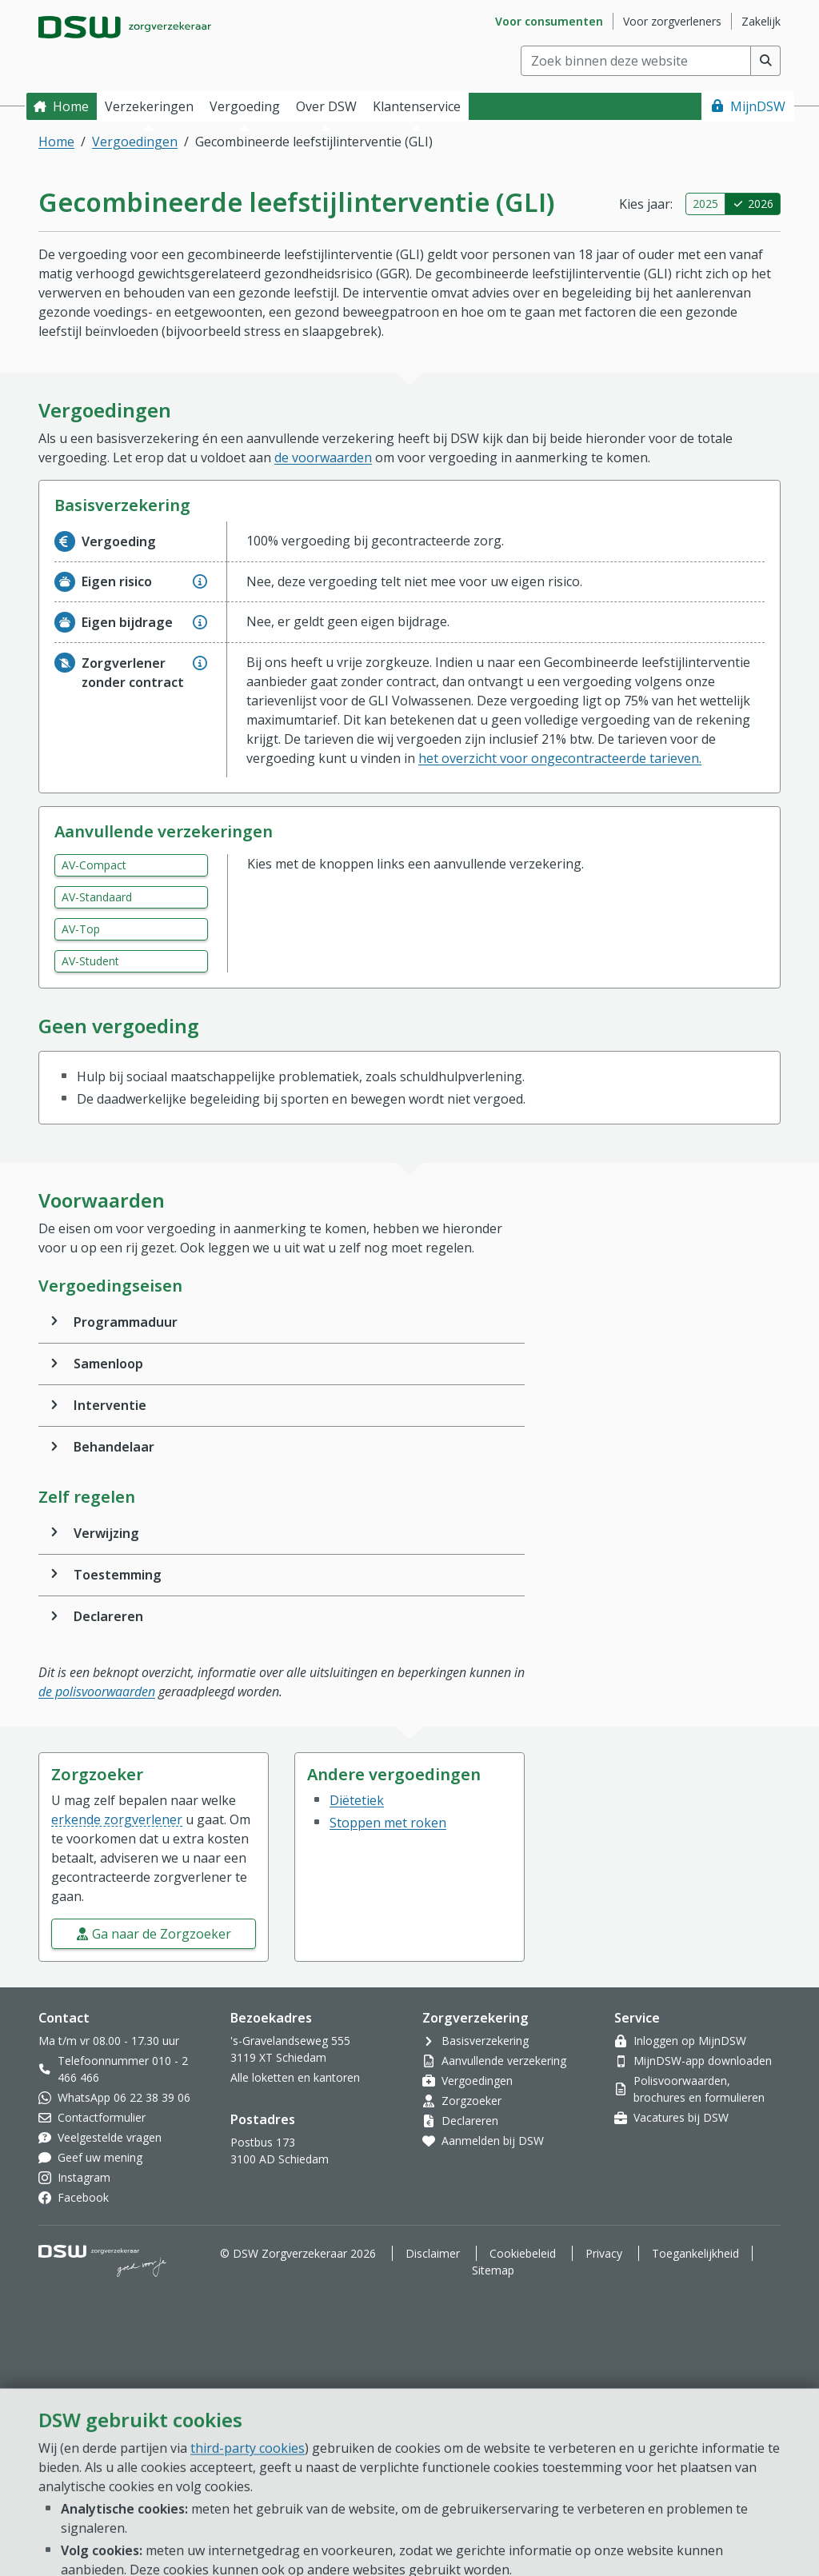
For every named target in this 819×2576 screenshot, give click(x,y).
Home (71, 106)
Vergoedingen (135, 141)
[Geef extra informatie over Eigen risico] (200, 581)
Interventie (110, 1405)
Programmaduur (126, 1322)
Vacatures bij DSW (681, 2117)
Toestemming (118, 1575)
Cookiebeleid (522, 2253)
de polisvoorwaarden (96, 1691)
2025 (705, 203)
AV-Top (81, 929)
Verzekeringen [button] (149, 106)
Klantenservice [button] (417, 106)
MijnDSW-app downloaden (702, 2060)
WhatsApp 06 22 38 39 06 (124, 2097)
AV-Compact (94, 865)
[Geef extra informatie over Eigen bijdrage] (200, 622)
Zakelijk (761, 21)
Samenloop (108, 1363)
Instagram (84, 2177)
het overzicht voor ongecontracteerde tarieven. (559, 758)
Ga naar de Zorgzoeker (161, 1934)
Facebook (83, 2197)
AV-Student (90, 960)
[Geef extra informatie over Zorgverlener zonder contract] (200, 663)
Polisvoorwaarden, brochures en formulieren (699, 2089)
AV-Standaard (97, 897)
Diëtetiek (357, 1800)
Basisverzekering (485, 2040)
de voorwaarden (323, 457)
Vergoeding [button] (245, 106)
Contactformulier (102, 2117)
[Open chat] (742, 2512)
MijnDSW (757, 106)
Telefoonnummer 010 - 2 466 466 (123, 2069)
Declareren (108, 1616)
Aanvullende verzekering (503, 2060)
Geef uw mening (100, 2157)
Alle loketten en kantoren (295, 2077)
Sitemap (493, 2270)
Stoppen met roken (388, 1822)
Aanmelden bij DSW (492, 2140)
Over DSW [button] (326, 106)
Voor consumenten (549, 21)
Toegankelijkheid (695, 2253)
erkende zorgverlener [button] (116, 1819)
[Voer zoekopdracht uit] (766, 61)
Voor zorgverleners (672, 21)
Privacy (603, 2253)
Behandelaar (114, 1447)
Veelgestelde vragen (110, 2137)
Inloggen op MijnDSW (689, 2040)
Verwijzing (106, 1533)
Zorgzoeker (471, 2100)
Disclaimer (433, 2253)
